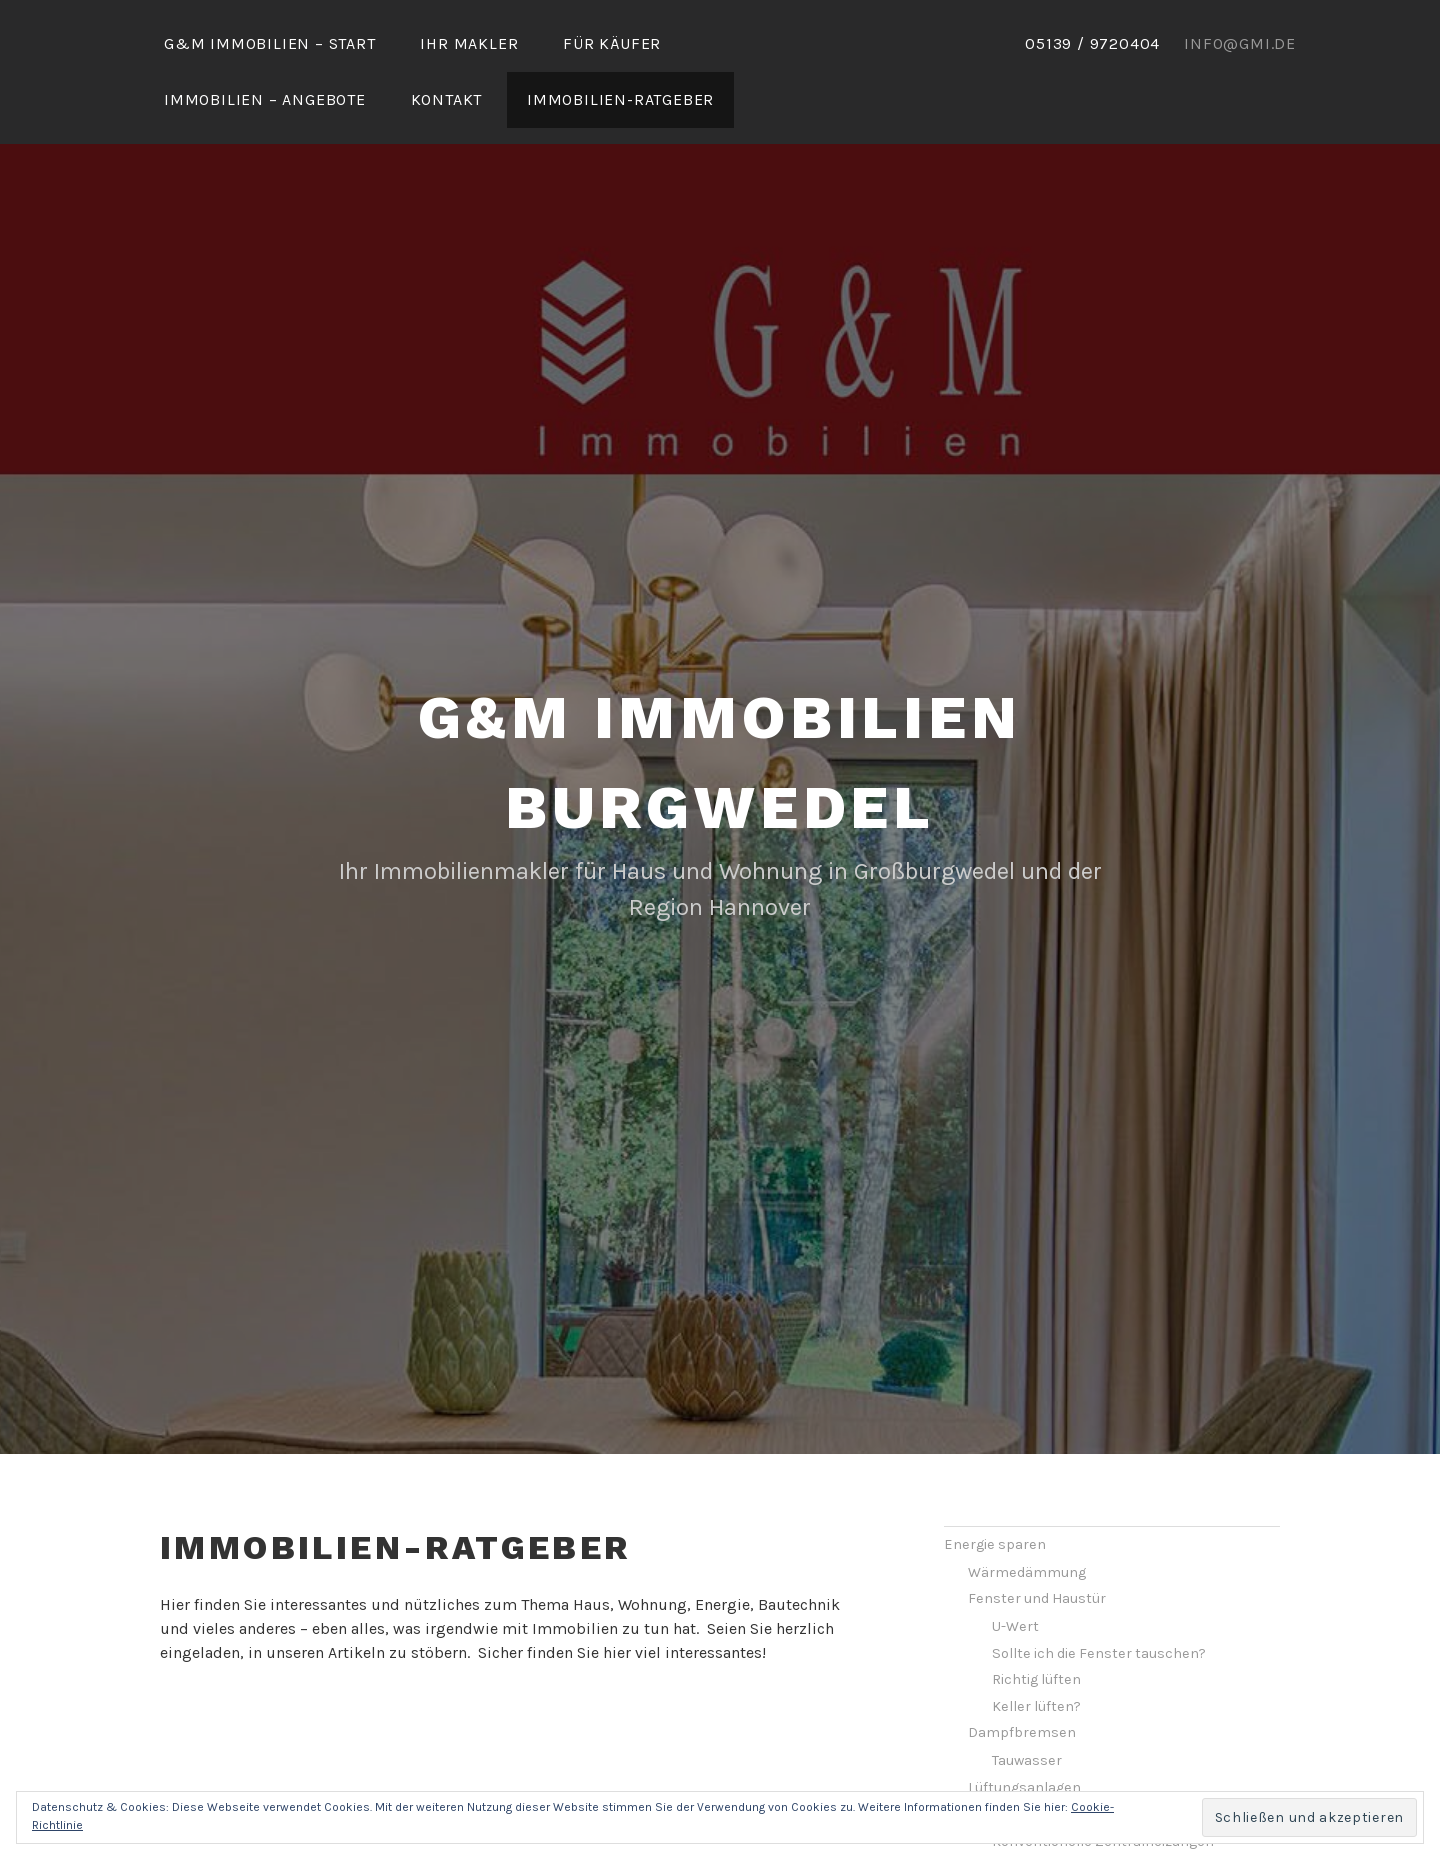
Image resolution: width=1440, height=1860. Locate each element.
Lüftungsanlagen (1024, 1728)
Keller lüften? (1036, 1647)
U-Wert (1015, 1567)
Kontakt (447, 99)
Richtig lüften (1036, 1620)
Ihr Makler (469, 43)
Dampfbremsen (1022, 1673)
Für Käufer (612, 43)
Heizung (994, 1754)
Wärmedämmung (1027, 1513)
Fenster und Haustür (1037, 1539)
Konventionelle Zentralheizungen (1103, 1782)
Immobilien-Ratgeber (620, 99)
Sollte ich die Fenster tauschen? (1099, 1594)
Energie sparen (995, 1485)
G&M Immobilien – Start (270, 43)
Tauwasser (1027, 1701)
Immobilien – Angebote (265, 99)
